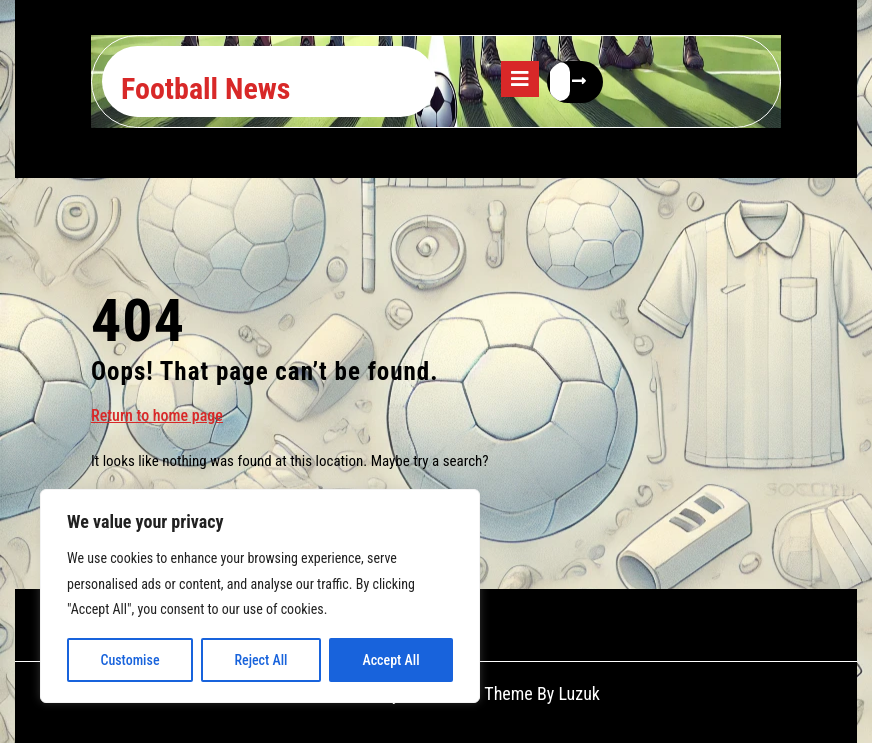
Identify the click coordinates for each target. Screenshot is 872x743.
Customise (129, 660)
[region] (260, 596)
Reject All (260, 660)
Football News (205, 88)
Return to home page (157, 414)
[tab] (520, 79)
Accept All (390, 660)
